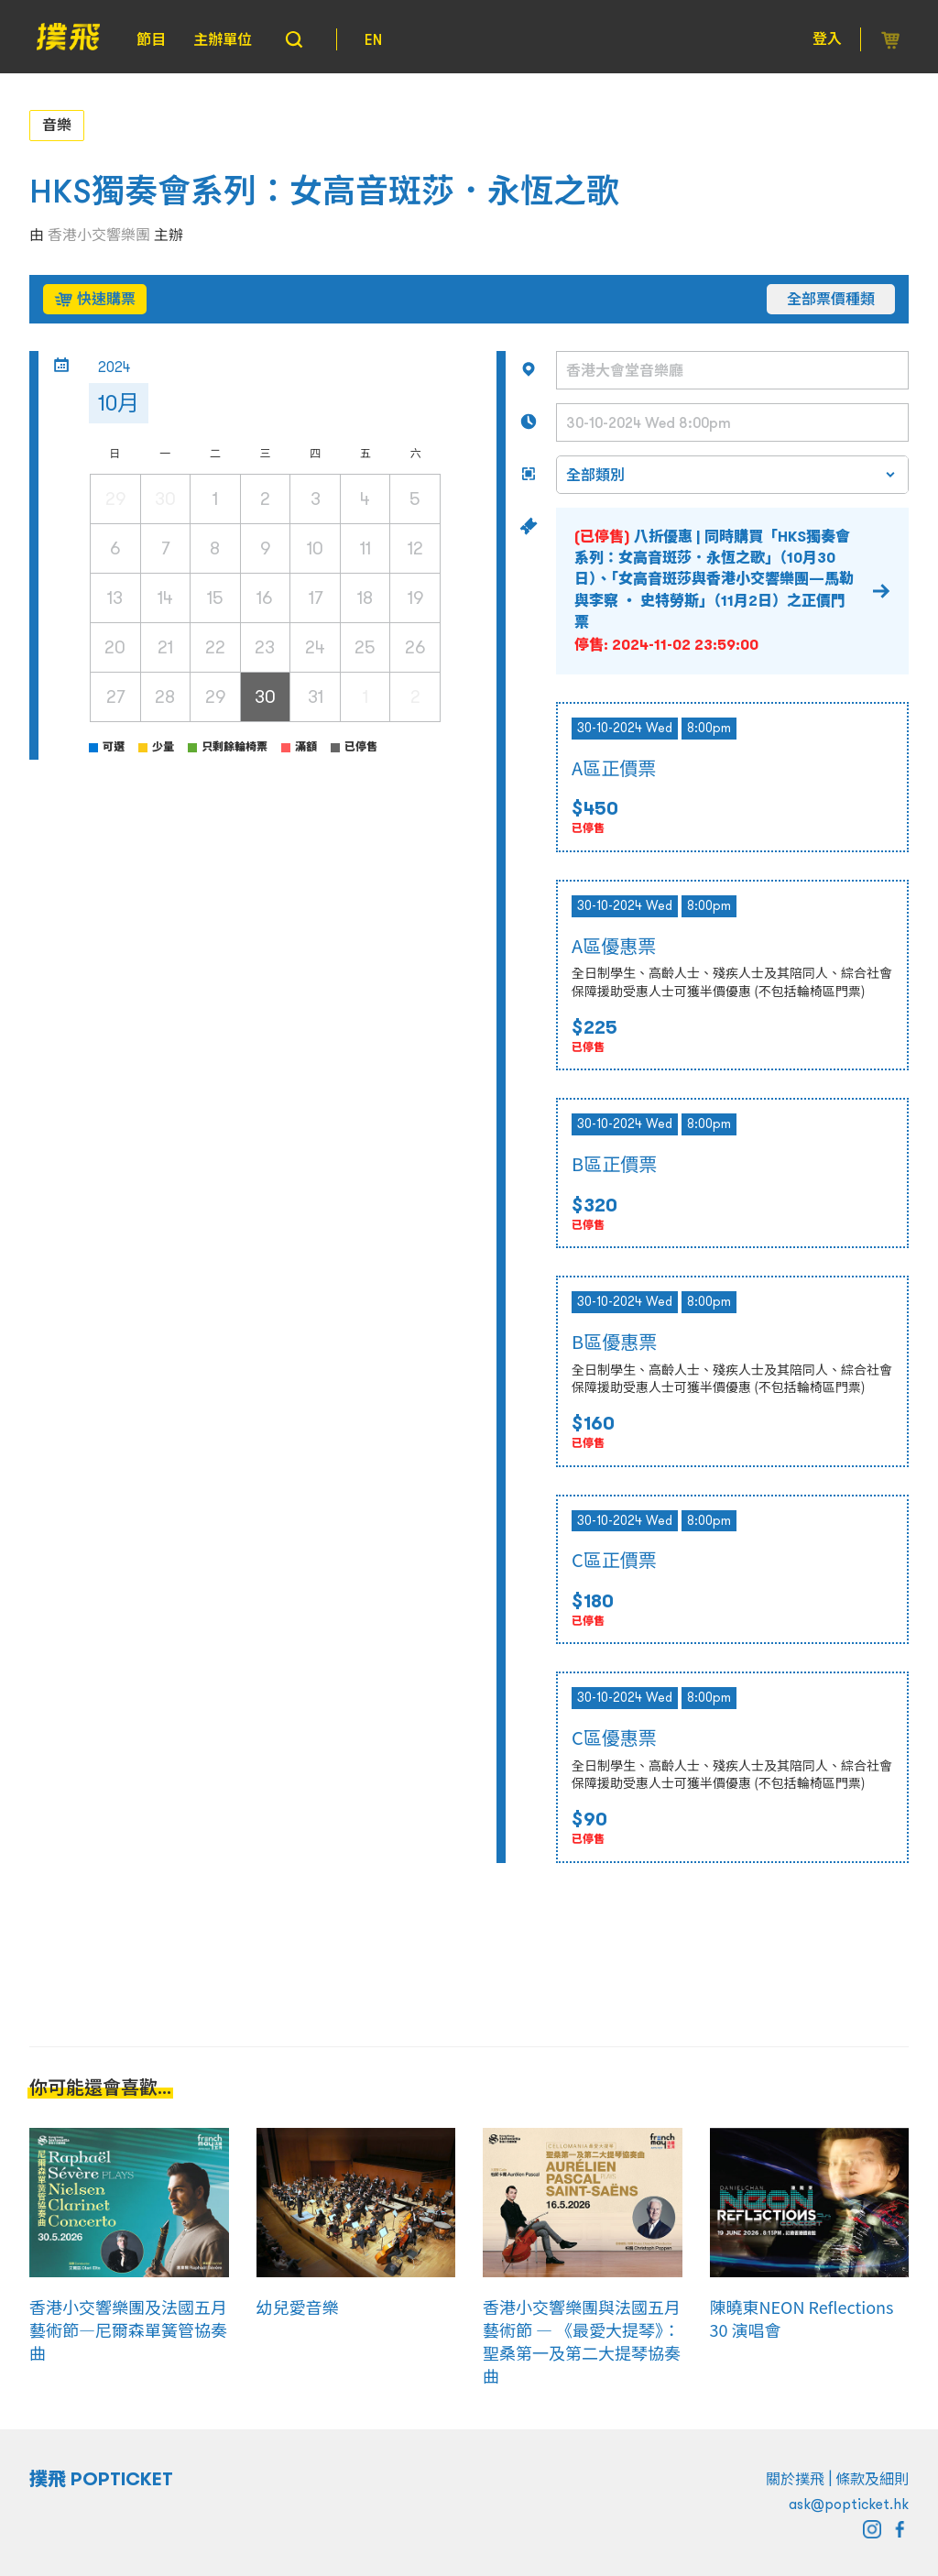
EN (373, 39)
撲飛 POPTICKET (101, 2479)
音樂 (56, 124)
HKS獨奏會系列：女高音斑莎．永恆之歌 (324, 191)
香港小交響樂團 (99, 234)
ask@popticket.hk (849, 2503)
